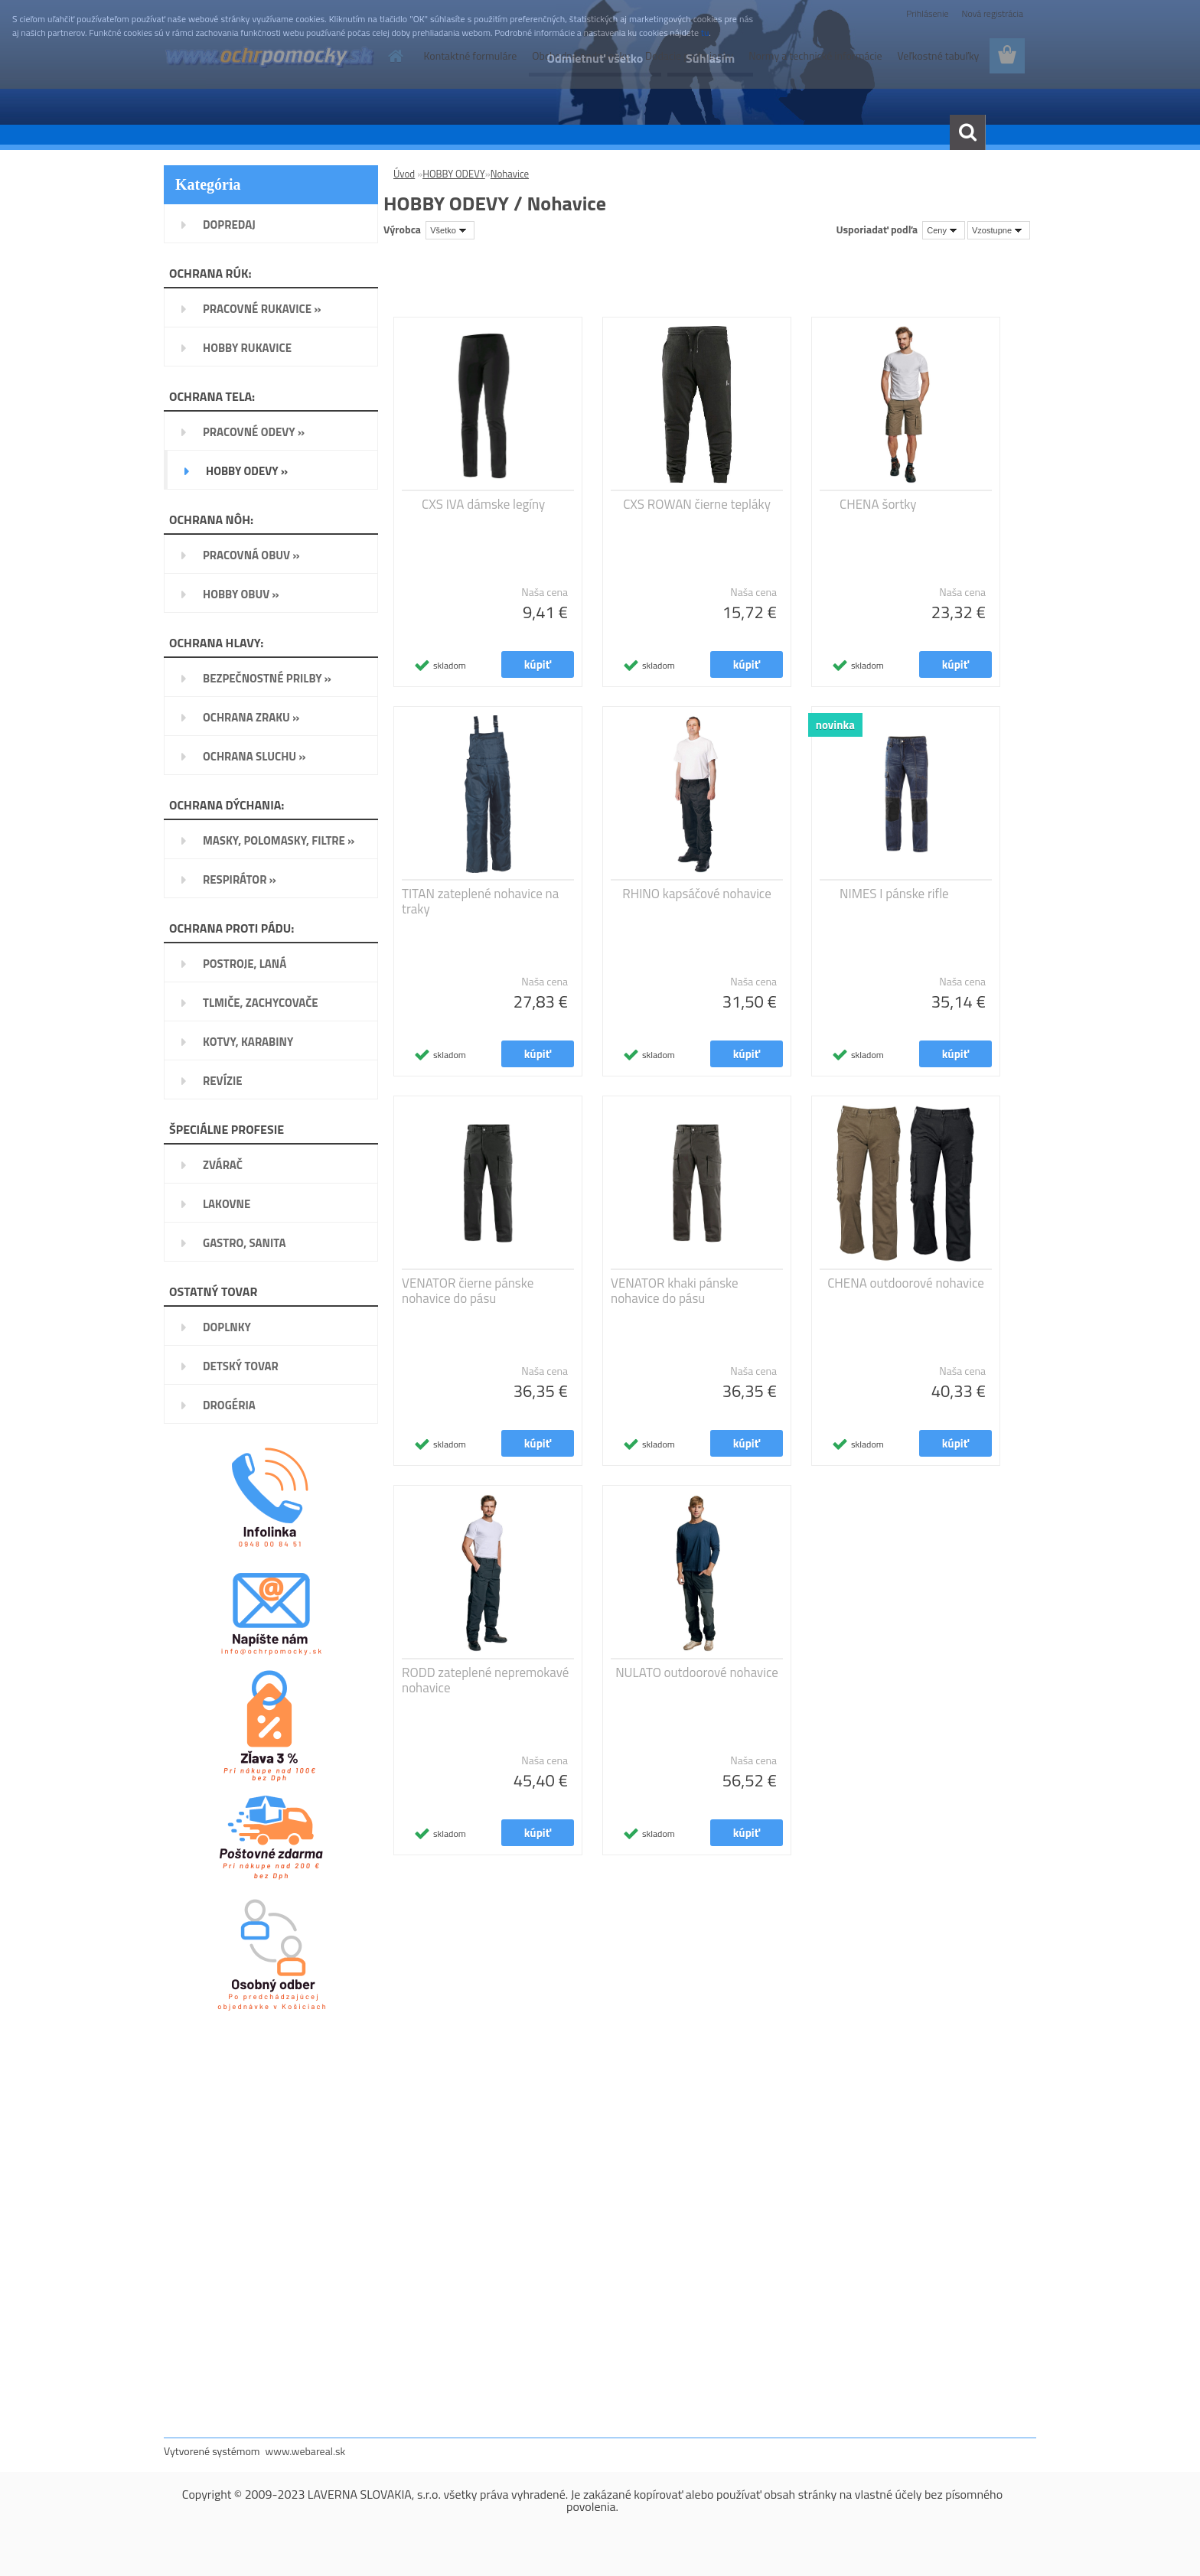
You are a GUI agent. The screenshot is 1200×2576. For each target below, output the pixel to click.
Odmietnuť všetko (592, 58)
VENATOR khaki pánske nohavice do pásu (675, 1290)
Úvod (404, 173)
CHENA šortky (878, 504)
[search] (967, 132)
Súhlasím (709, 58)
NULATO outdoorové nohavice (696, 1672)
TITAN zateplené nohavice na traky (480, 901)
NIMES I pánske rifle (894, 893)
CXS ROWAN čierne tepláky (697, 504)
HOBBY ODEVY (453, 173)
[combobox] (943, 230)
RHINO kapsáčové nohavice (696, 893)
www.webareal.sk (306, 2451)
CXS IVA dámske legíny (483, 504)
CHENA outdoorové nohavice (905, 1283)
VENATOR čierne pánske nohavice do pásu (467, 1290)
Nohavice (510, 173)
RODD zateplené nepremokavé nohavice (485, 1680)
